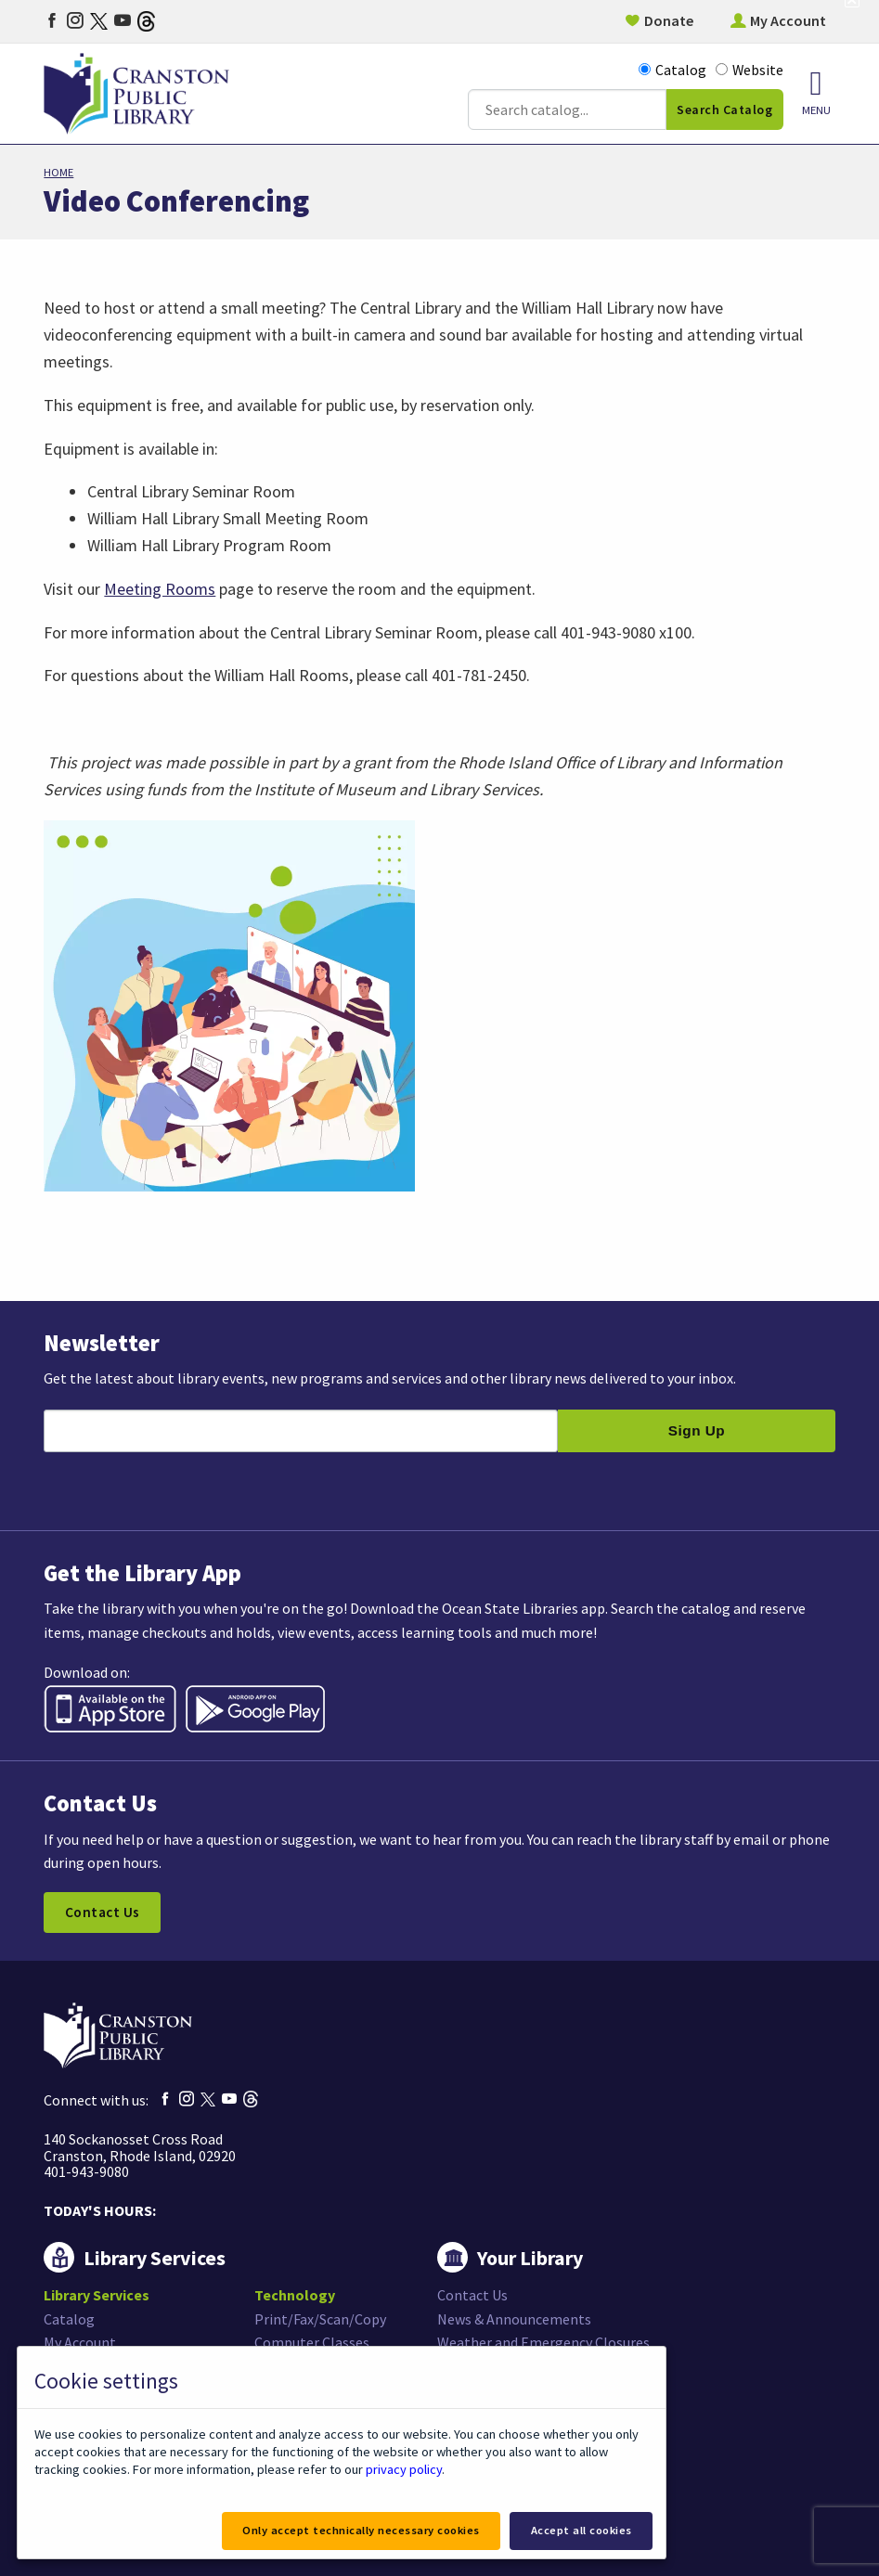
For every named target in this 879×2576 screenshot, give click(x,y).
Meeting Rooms (159, 588)
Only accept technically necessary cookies (361, 2530)
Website (749, 70)
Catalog (672, 70)
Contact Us (102, 1912)
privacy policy (404, 2469)
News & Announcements (514, 2319)
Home (58, 172)
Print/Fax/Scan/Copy (320, 2319)
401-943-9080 (86, 2171)
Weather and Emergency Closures (543, 2342)
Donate (668, 20)
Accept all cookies (581, 2530)
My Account (788, 20)
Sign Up (696, 1430)
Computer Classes (311, 2342)
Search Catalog (724, 109)
